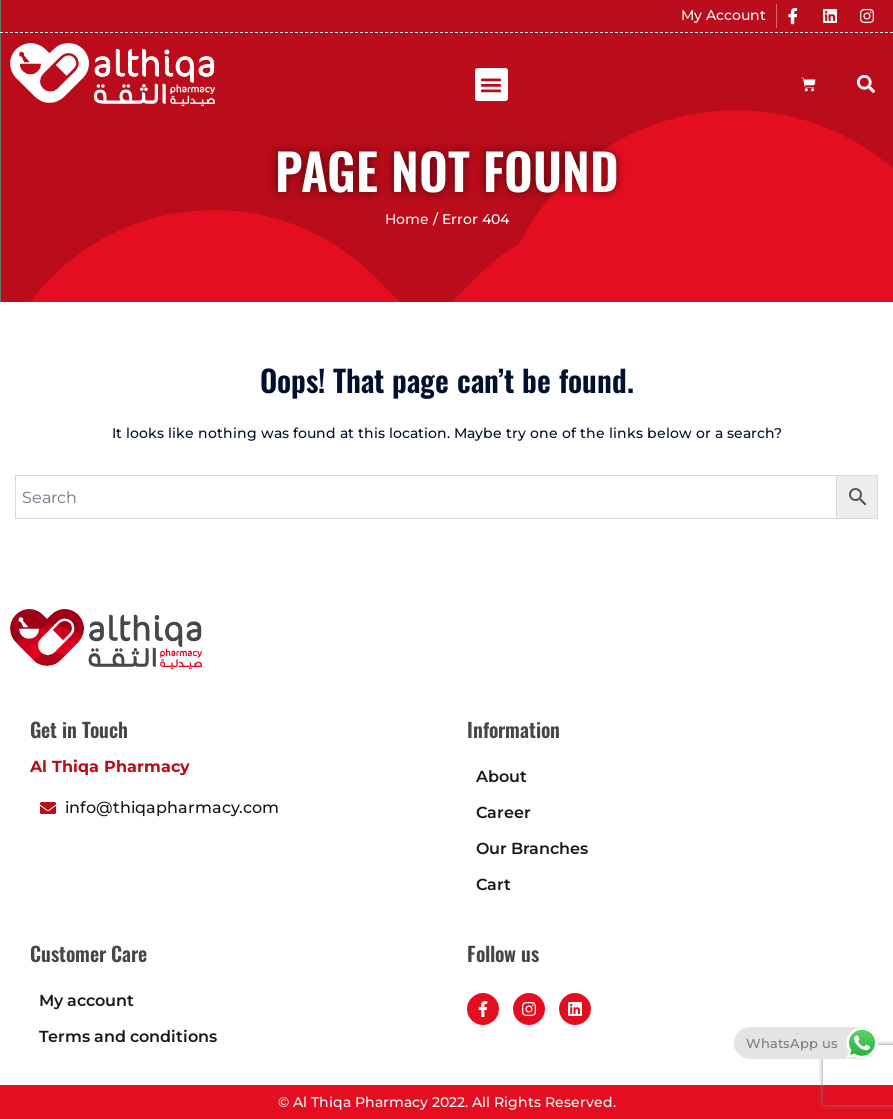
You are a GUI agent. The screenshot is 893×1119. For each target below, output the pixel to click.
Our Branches (532, 848)
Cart (493, 884)
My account (86, 1000)
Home (407, 219)
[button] (491, 84)
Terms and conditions (128, 1036)
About (501, 776)
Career (503, 812)
